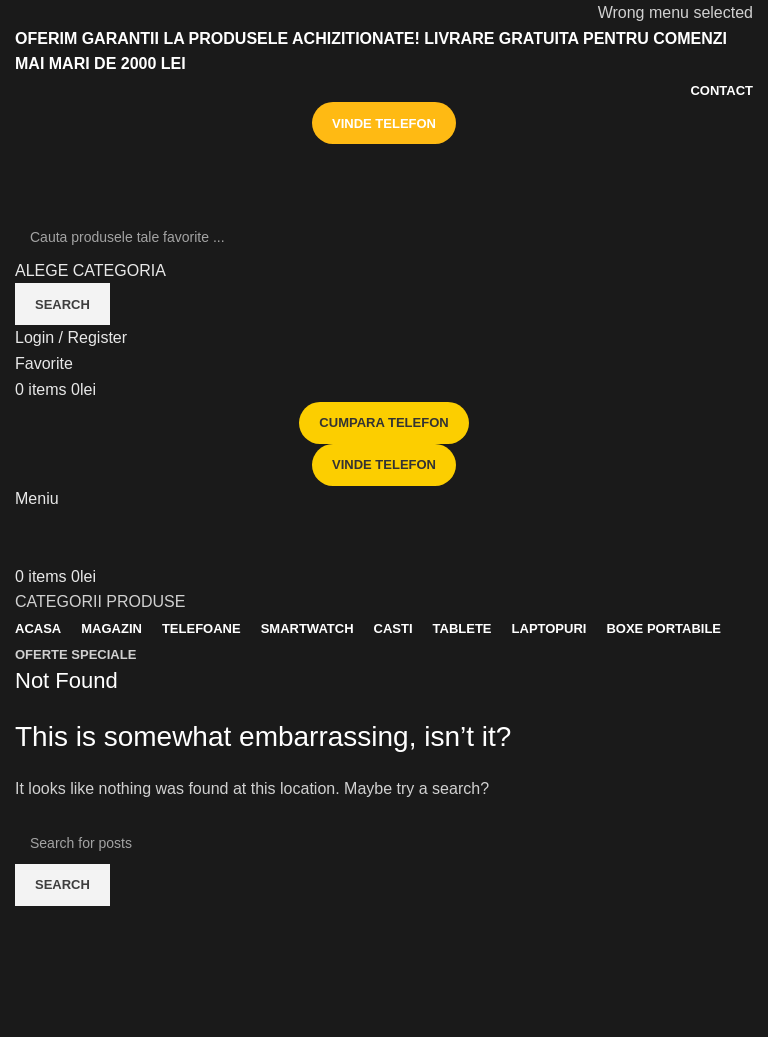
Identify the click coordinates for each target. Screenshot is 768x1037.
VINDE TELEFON (384, 123)
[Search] (384, 237)
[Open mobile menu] (37, 498)
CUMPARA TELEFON (383, 422)
